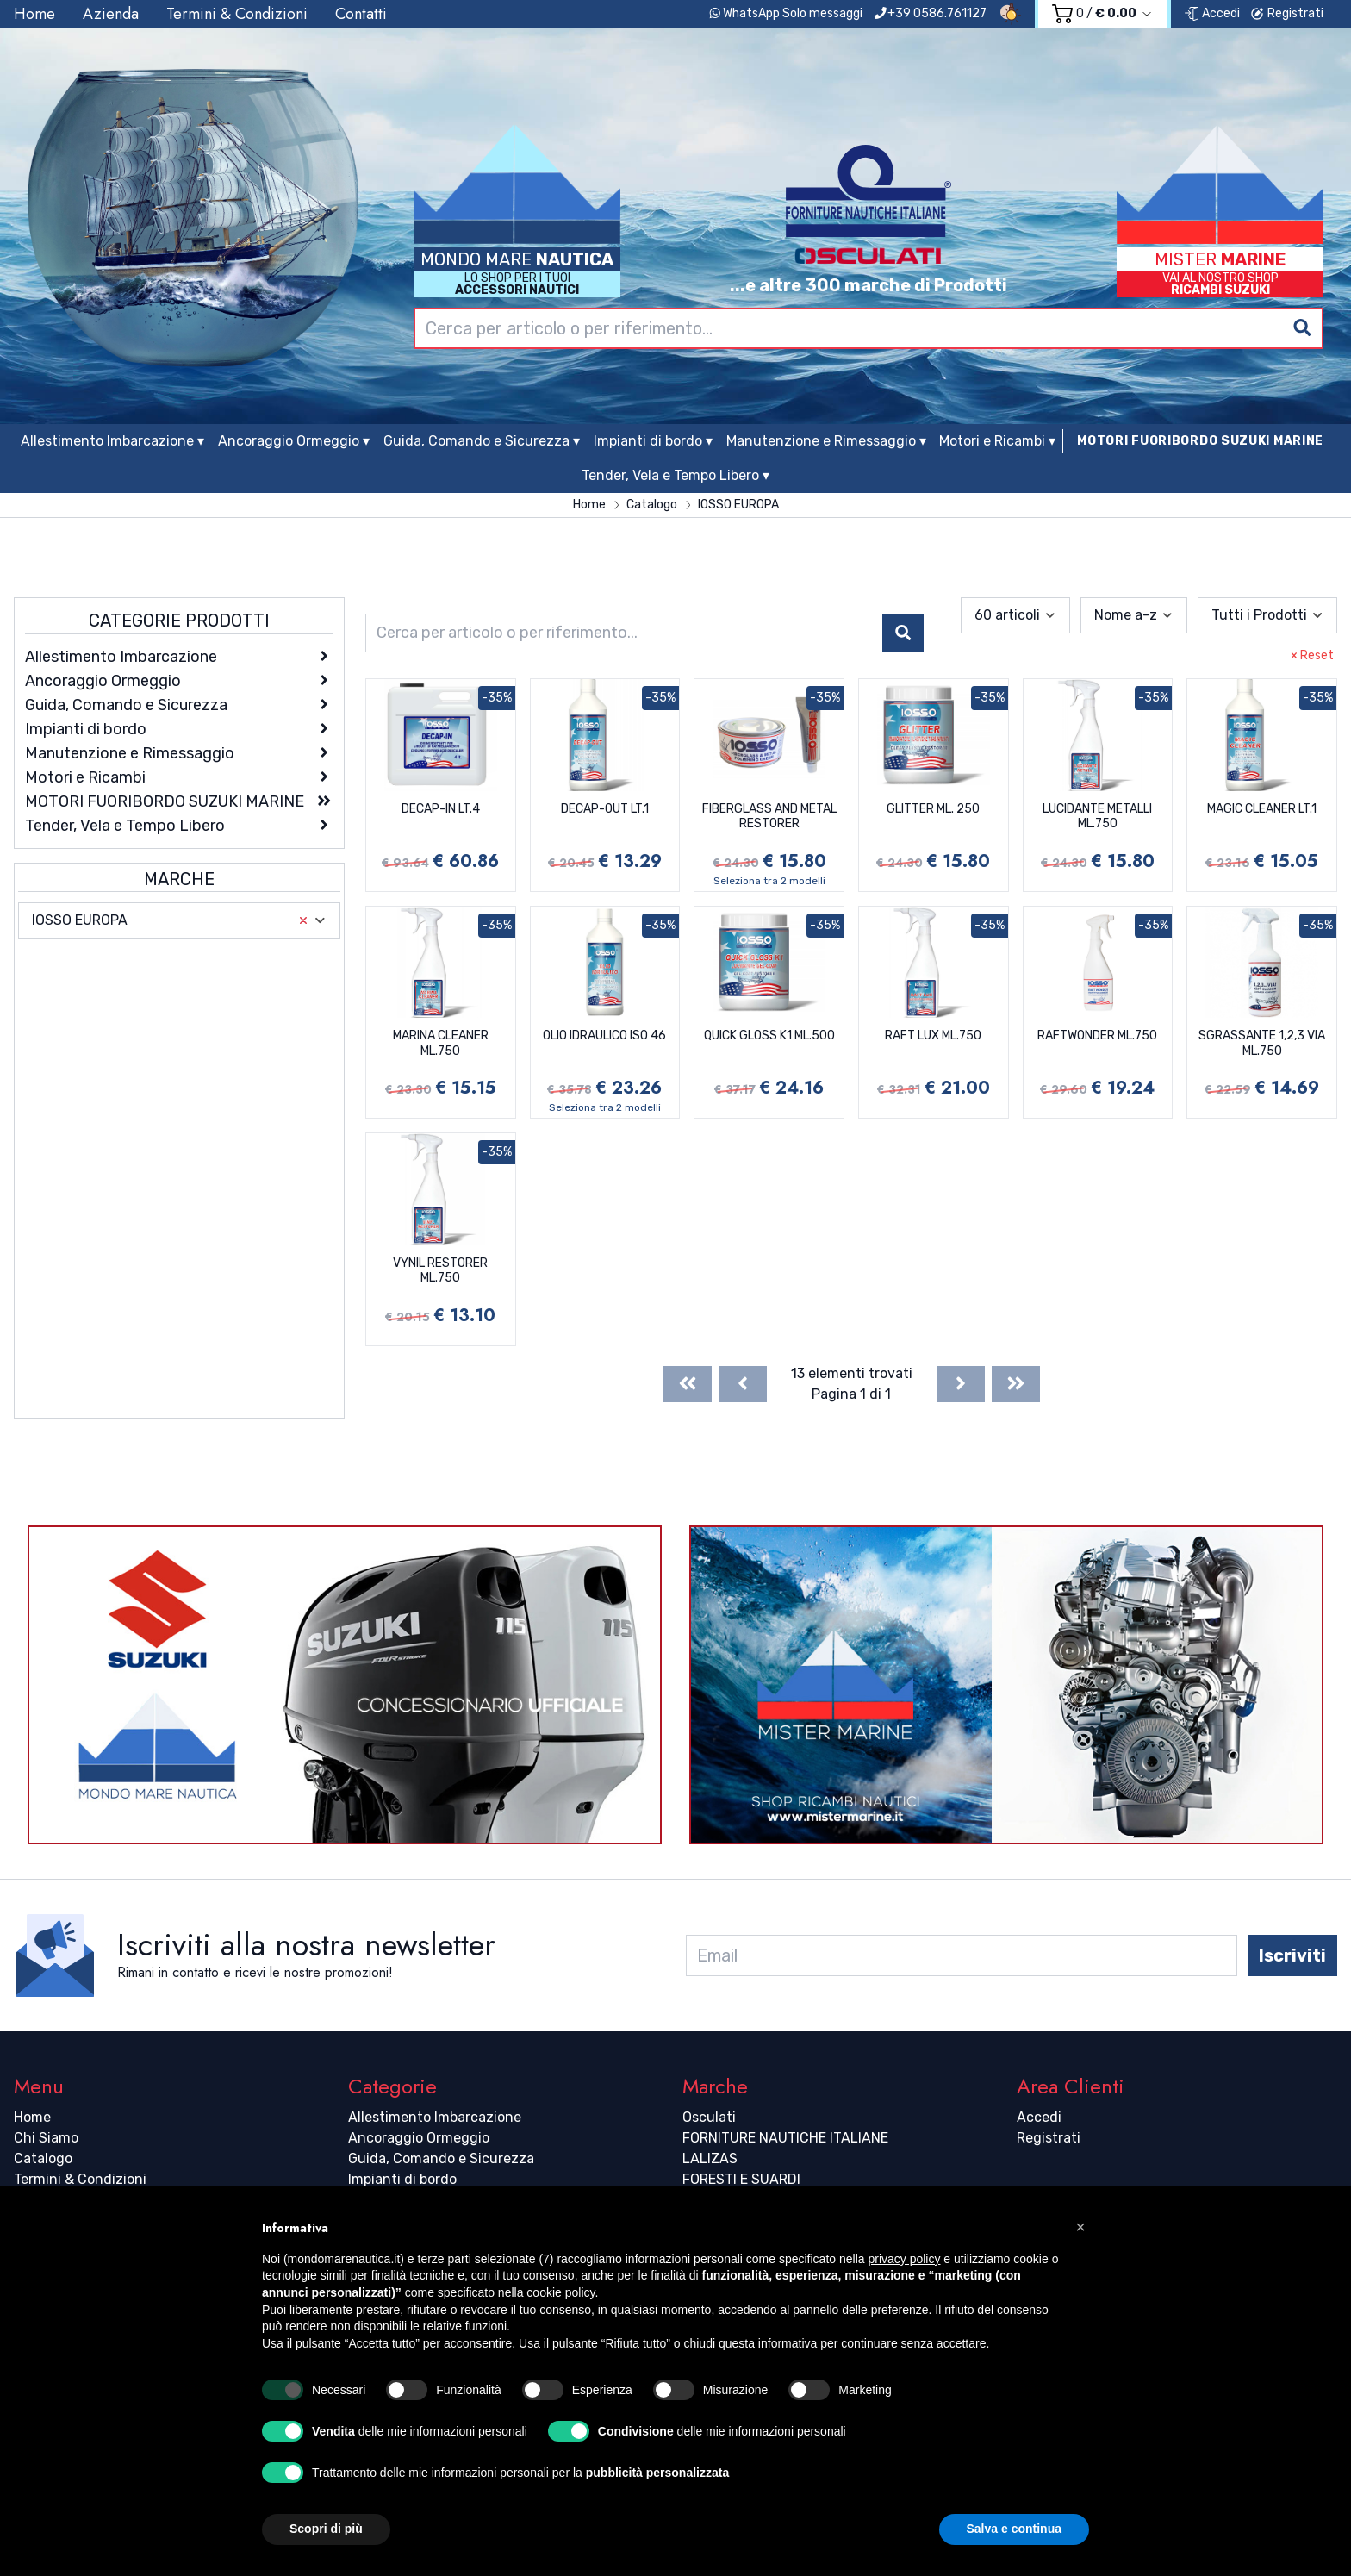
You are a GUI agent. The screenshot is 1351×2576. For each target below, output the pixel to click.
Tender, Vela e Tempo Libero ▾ (675, 475)
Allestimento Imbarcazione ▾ (112, 441)
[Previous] (743, 1384)
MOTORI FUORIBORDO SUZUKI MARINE (1200, 440)
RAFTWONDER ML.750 (1097, 1035)
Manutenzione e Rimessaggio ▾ (826, 441)
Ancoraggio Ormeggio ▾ (294, 441)
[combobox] (868, 328)
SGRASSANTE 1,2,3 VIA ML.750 (1261, 1043)
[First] (687, 1384)
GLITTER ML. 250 (933, 808)
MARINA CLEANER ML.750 (441, 1043)
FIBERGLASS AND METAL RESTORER (769, 816)
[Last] (1016, 1384)
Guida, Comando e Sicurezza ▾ (481, 441)
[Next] (961, 1384)
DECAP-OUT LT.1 (605, 808)
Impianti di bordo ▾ (653, 441)
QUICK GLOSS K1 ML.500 (769, 1035)
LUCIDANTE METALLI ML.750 (1097, 816)
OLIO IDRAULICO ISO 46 (604, 1035)
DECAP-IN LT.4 (441, 808)
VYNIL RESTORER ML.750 (440, 1271)
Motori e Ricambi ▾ (997, 441)
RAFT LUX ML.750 (933, 1035)
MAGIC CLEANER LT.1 (1262, 808)
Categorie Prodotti (179, 620)
